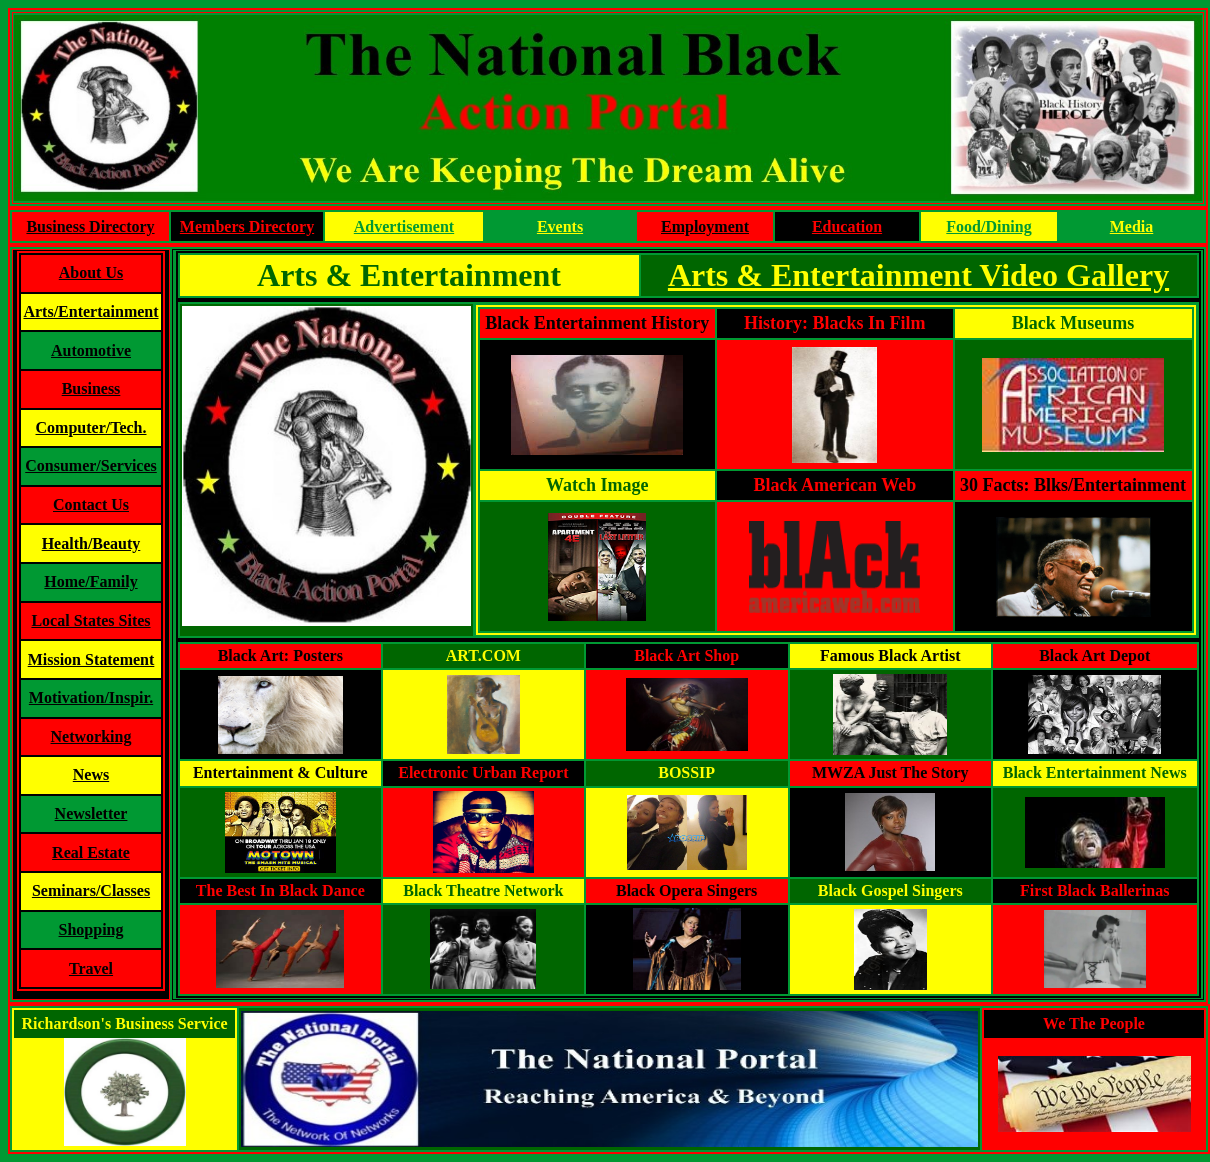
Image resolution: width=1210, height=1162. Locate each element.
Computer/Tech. (91, 427)
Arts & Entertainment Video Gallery (918, 275)
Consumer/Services (91, 465)
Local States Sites (90, 620)
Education (847, 226)
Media (1132, 226)
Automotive (91, 350)
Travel (91, 968)
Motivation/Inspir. (91, 697)
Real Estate (91, 852)
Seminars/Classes (91, 890)
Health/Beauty (91, 543)
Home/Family (90, 581)
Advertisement (404, 226)
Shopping (91, 929)
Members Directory (247, 226)
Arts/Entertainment (90, 311)
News (91, 774)
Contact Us (91, 504)
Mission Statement (91, 659)
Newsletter (91, 813)
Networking (91, 736)
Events (560, 226)
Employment (705, 226)
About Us (91, 272)
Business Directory (90, 226)
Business (91, 388)
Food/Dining (988, 226)
